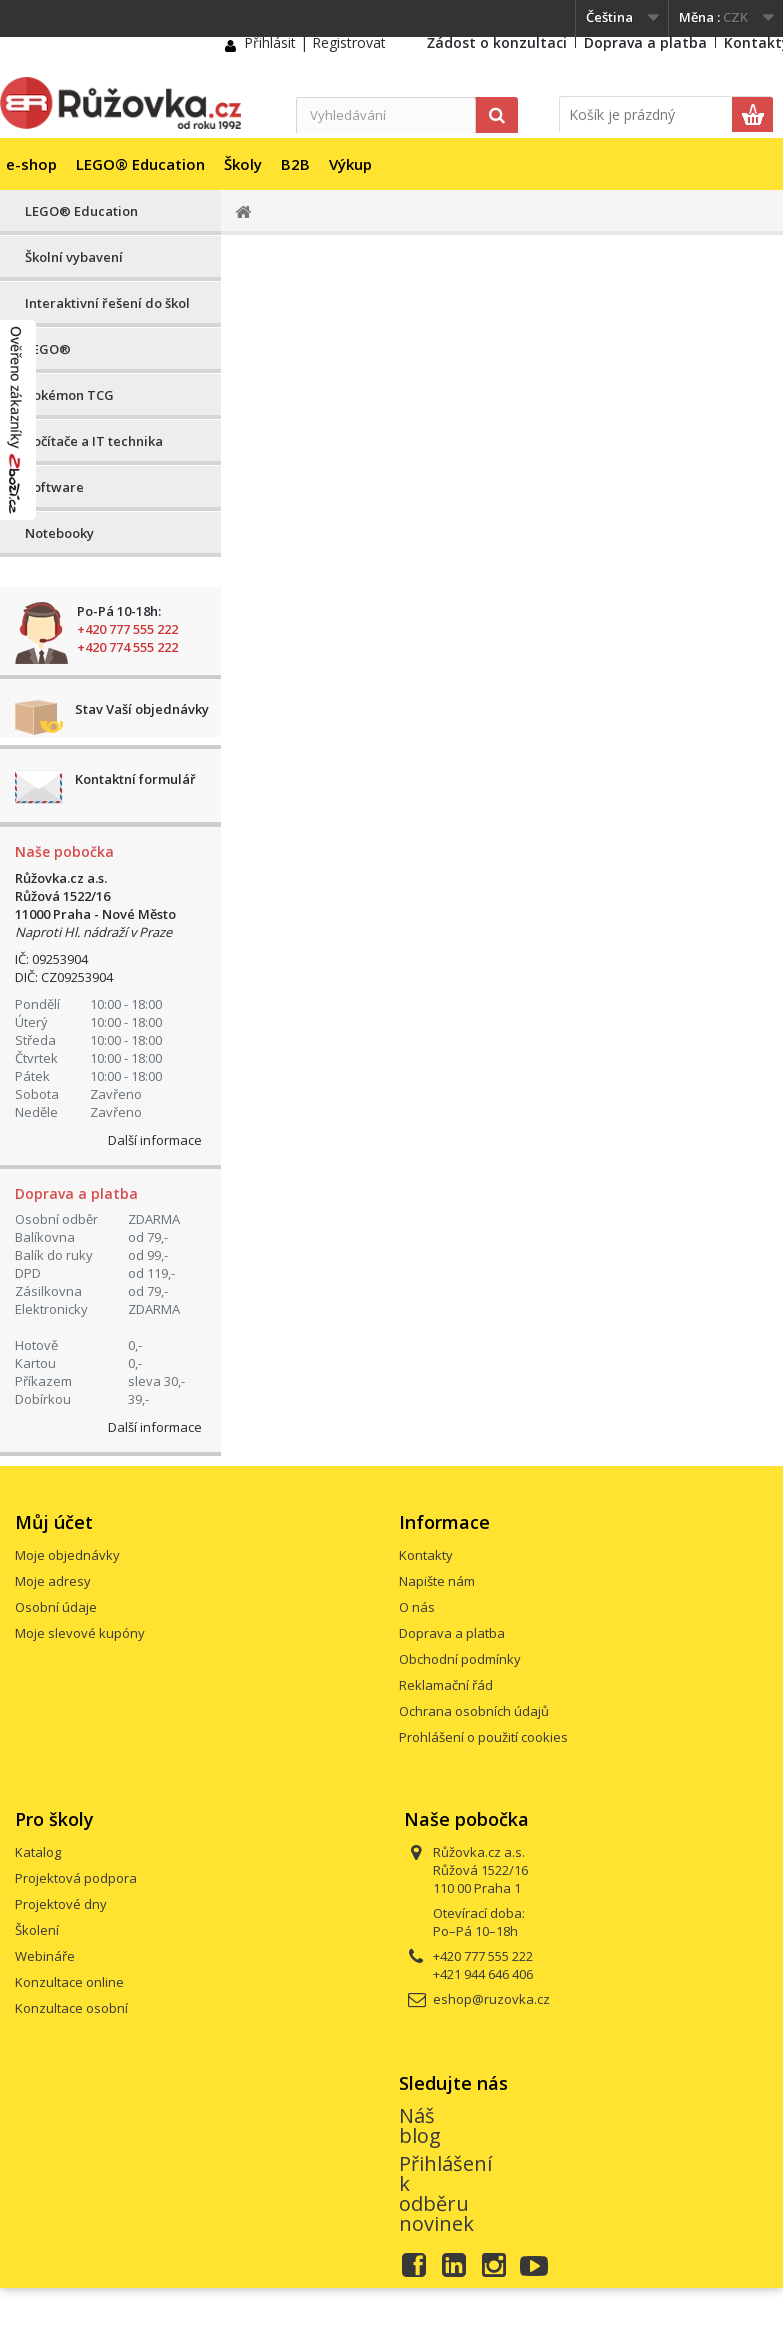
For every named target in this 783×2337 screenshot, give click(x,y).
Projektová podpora (76, 1878)
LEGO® (48, 349)
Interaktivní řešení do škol (107, 303)
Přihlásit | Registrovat (315, 42)
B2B (295, 164)
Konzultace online (69, 1982)
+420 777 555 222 (127, 629)
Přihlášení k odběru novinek (445, 2193)
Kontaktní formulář (135, 779)
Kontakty (426, 1555)
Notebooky (59, 533)
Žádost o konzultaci (497, 42)
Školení (37, 1930)
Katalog (38, 1852)
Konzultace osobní (71, 2008)
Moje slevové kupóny (80, 1633)
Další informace (155, 1140)
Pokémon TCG (69, 395)
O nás (417, 1607)
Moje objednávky (67, 1555)
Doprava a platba (645, 42)
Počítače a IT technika (94, 441)
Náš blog (420, 2125)
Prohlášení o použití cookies (483, 1737)
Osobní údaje (56, 1607)
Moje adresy (53, 1581)
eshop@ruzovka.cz (491, 1999)
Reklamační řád (446, 1685)
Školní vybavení (74, 257)
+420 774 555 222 (127, 647)
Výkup (350, 164)
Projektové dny (61, 1904)
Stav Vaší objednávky (142, 709)
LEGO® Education (140, 164)
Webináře (45, 1956)
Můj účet (54, 1522)
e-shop (31, 164)
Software (54, 487)
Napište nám (437, 1581)
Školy (243, 164)
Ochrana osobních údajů (474, 1711)
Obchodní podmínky (460, 1659)
